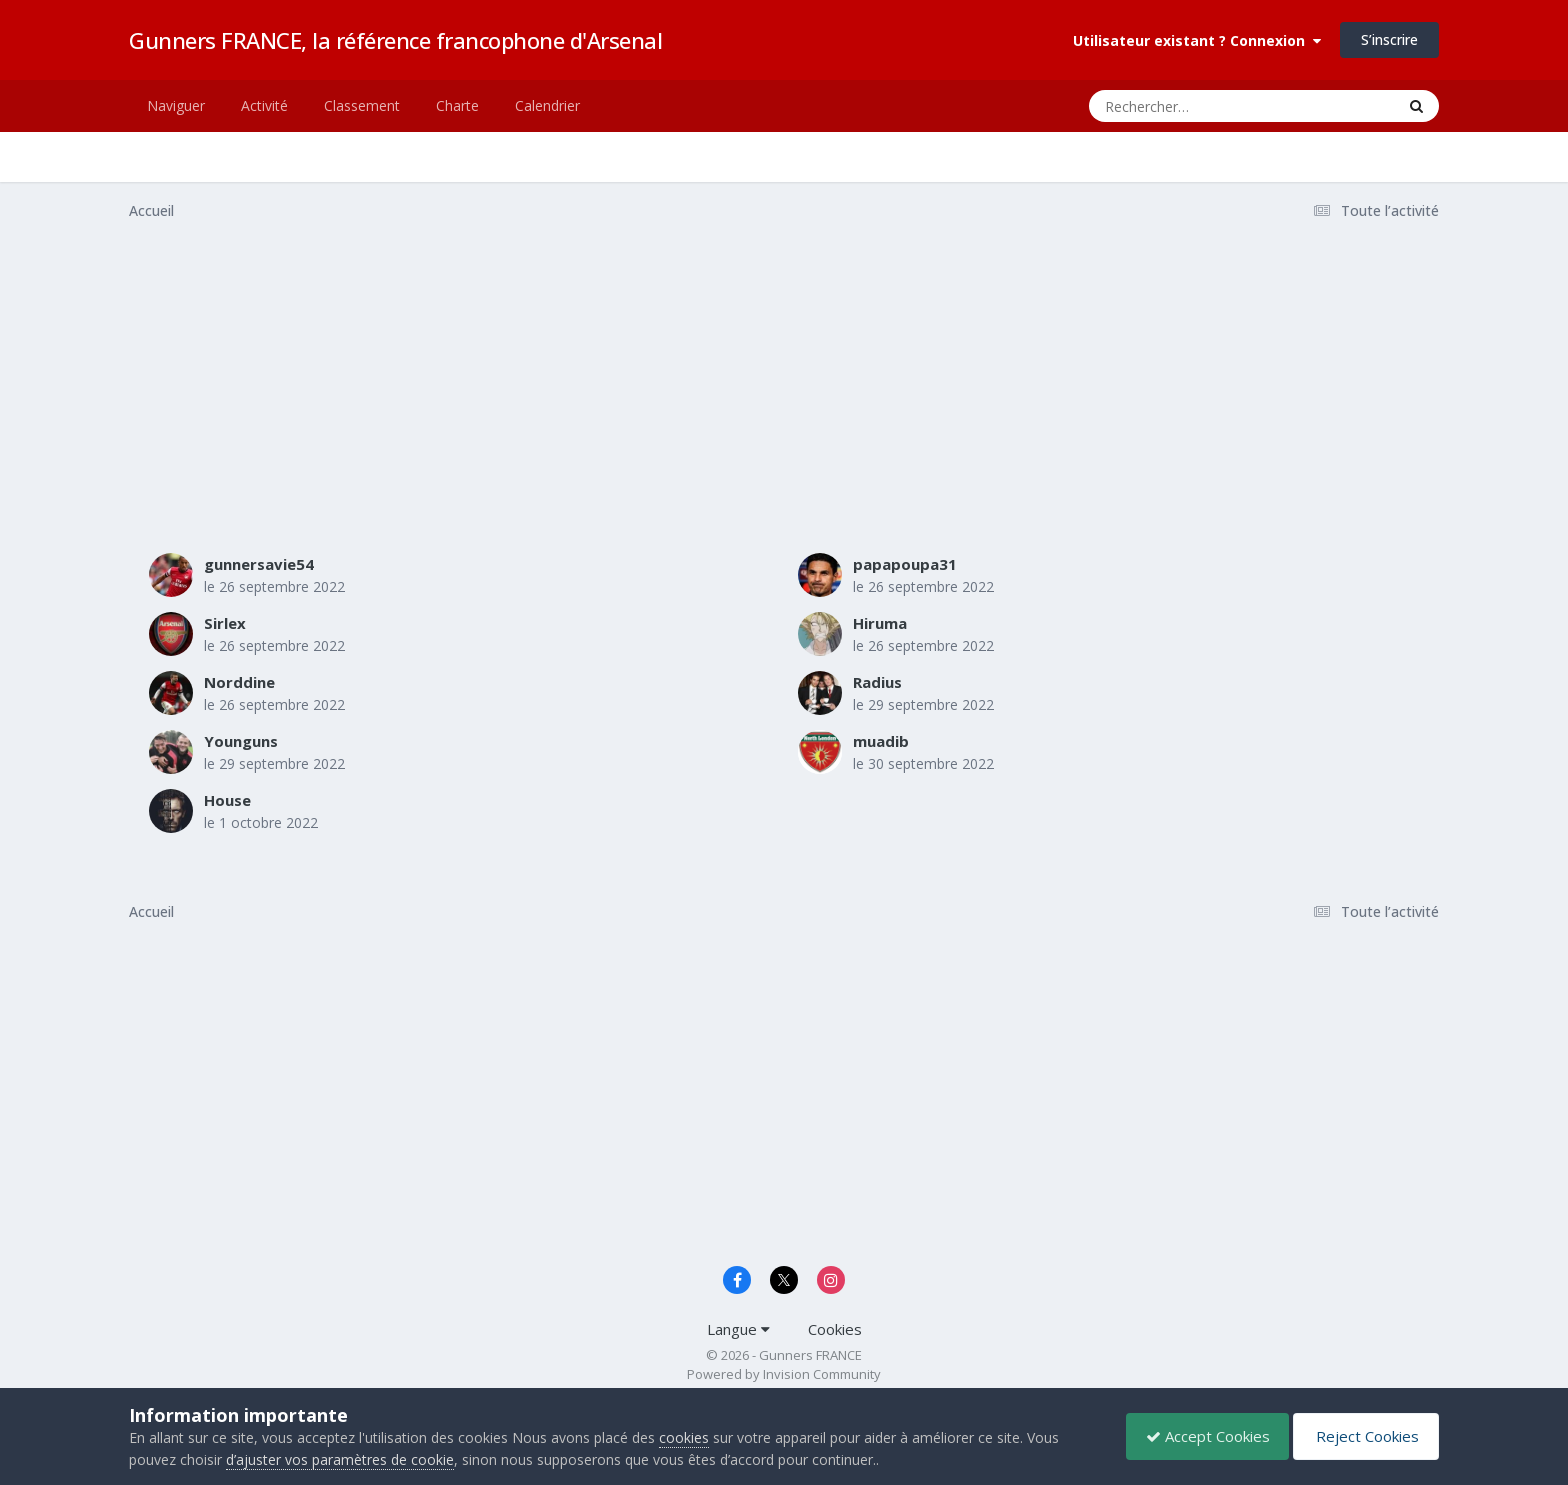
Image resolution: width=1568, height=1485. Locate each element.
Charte (457, 105)
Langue (738, 1329)
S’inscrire (1389, 39)
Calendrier (547, 105)
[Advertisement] (493, 393)
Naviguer (176, 105)
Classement (362, 105)
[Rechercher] (1184, 106)
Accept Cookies (1203, 1436)
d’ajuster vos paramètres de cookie (340, 1459)
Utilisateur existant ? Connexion (1197, 40)
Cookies (835, 1329)
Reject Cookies (1364, 1436)
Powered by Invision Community (784, 1374)
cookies (684, 1437)
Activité (264, 105)
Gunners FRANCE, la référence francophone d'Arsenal (395, 40)
